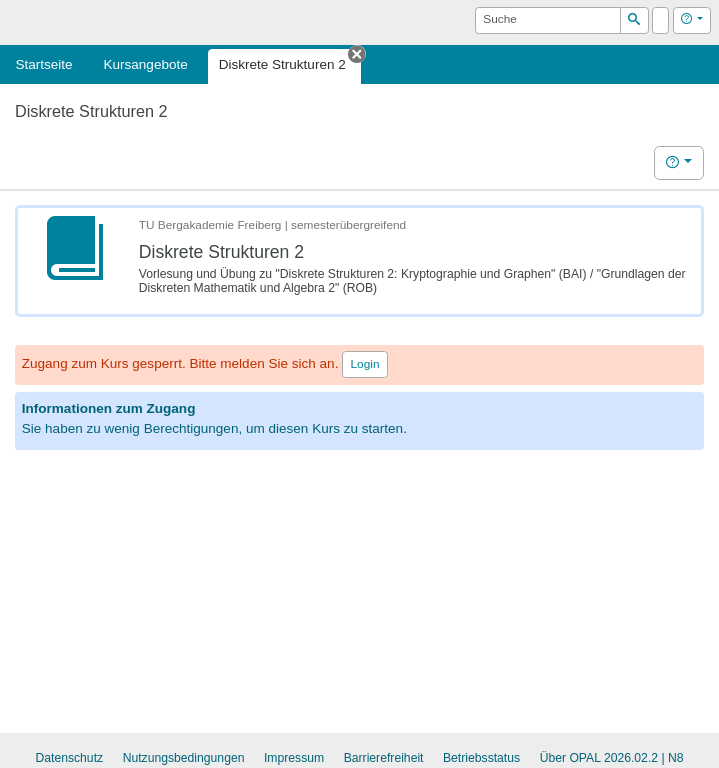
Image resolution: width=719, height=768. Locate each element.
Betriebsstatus (481, 758)
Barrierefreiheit (384, 758)
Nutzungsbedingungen (184, 758)
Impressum (294, 758)
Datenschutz (69, 758)
